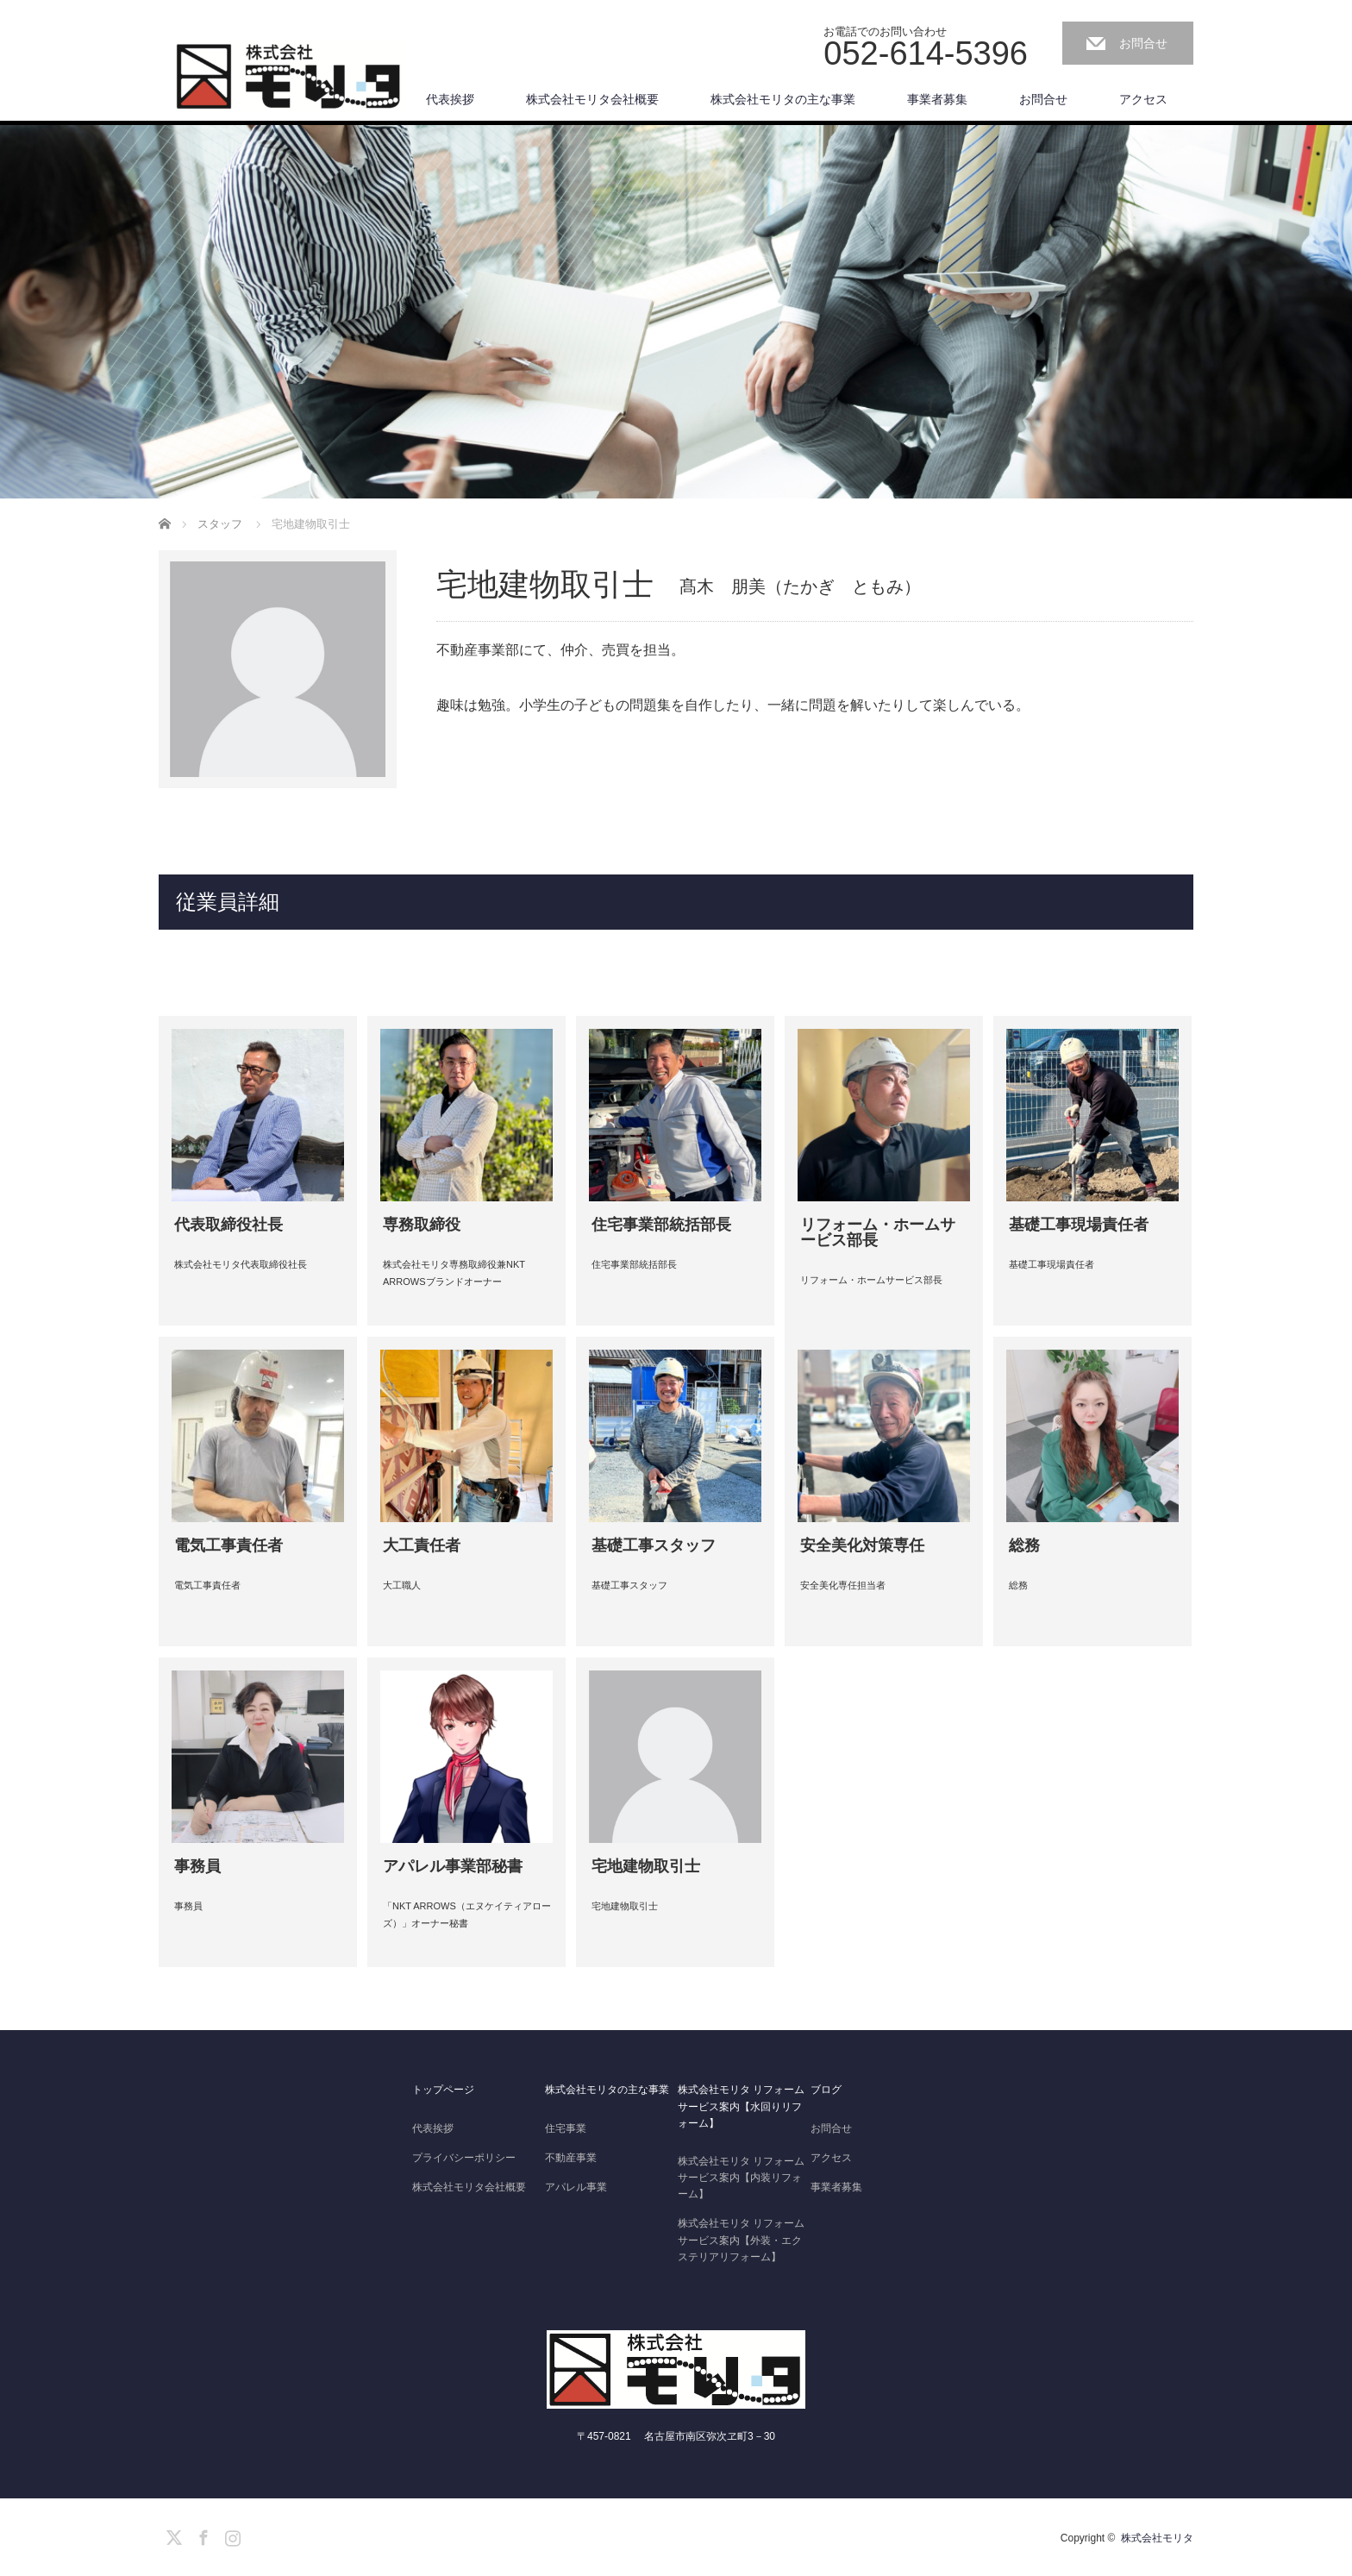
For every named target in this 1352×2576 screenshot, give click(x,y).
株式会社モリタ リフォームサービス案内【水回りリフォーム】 (741, 2106)
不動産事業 (571, 2158)
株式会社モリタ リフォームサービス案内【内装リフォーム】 (741, 2177)
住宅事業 (565, 2128)
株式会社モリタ (1157, 2538)
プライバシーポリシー (464, 2158)
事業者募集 (937, 99)
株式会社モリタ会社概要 (592, 99)
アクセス (1143, 99)
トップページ (443, 2090)
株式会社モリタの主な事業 (782, 99)
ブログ (826, 2090)
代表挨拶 (450, 99)
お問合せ (1143, 43)
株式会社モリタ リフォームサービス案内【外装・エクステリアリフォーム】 (741, 2239)
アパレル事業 (576, 2187)
